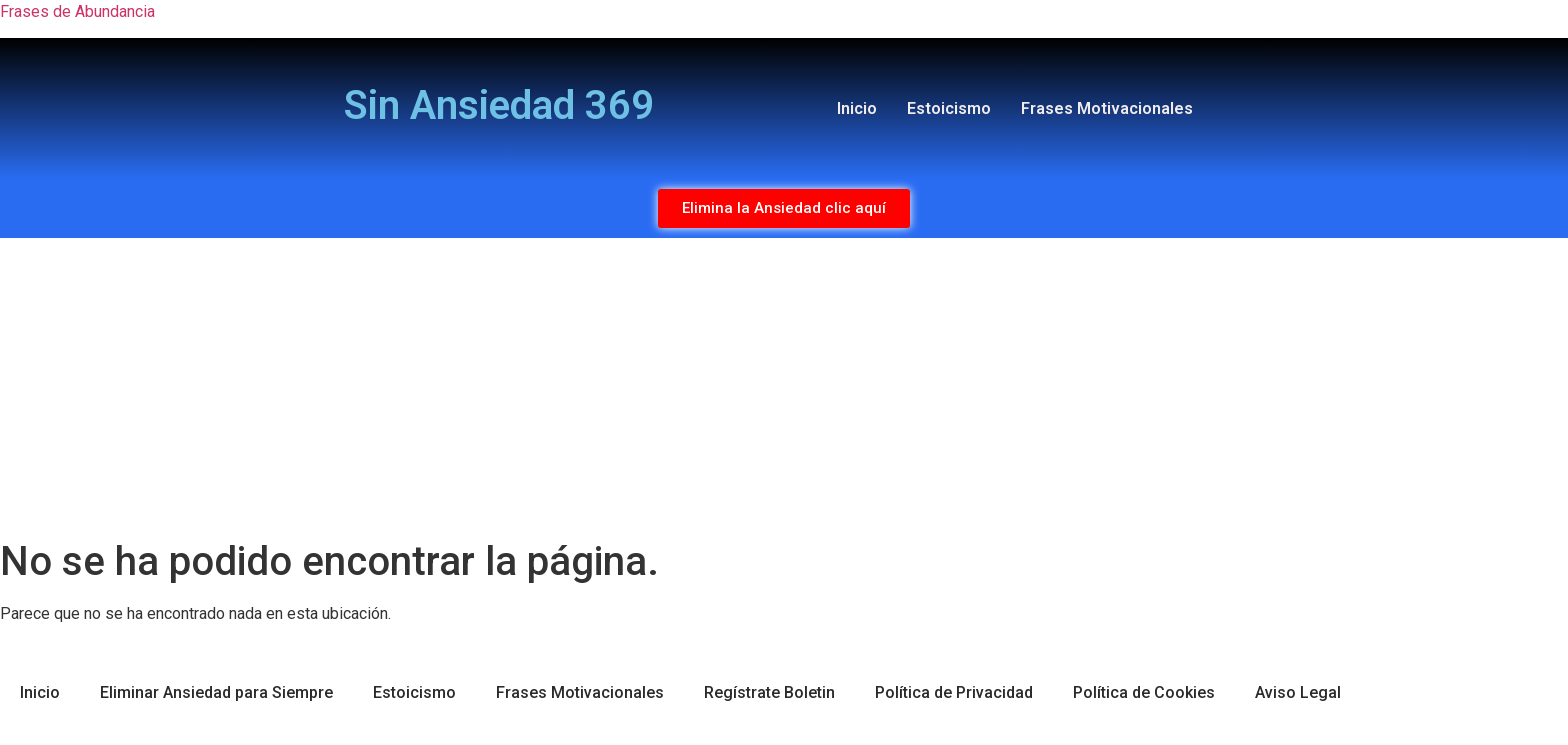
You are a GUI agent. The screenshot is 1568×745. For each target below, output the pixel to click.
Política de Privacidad (954, 692)
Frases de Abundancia (77, 11)
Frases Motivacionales (1107, 108)
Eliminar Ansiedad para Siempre (216, 692)
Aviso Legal (1298, 692)
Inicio (857, 108)
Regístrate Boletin (769, 692)
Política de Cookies (1144, 692)
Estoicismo (949, 108)
